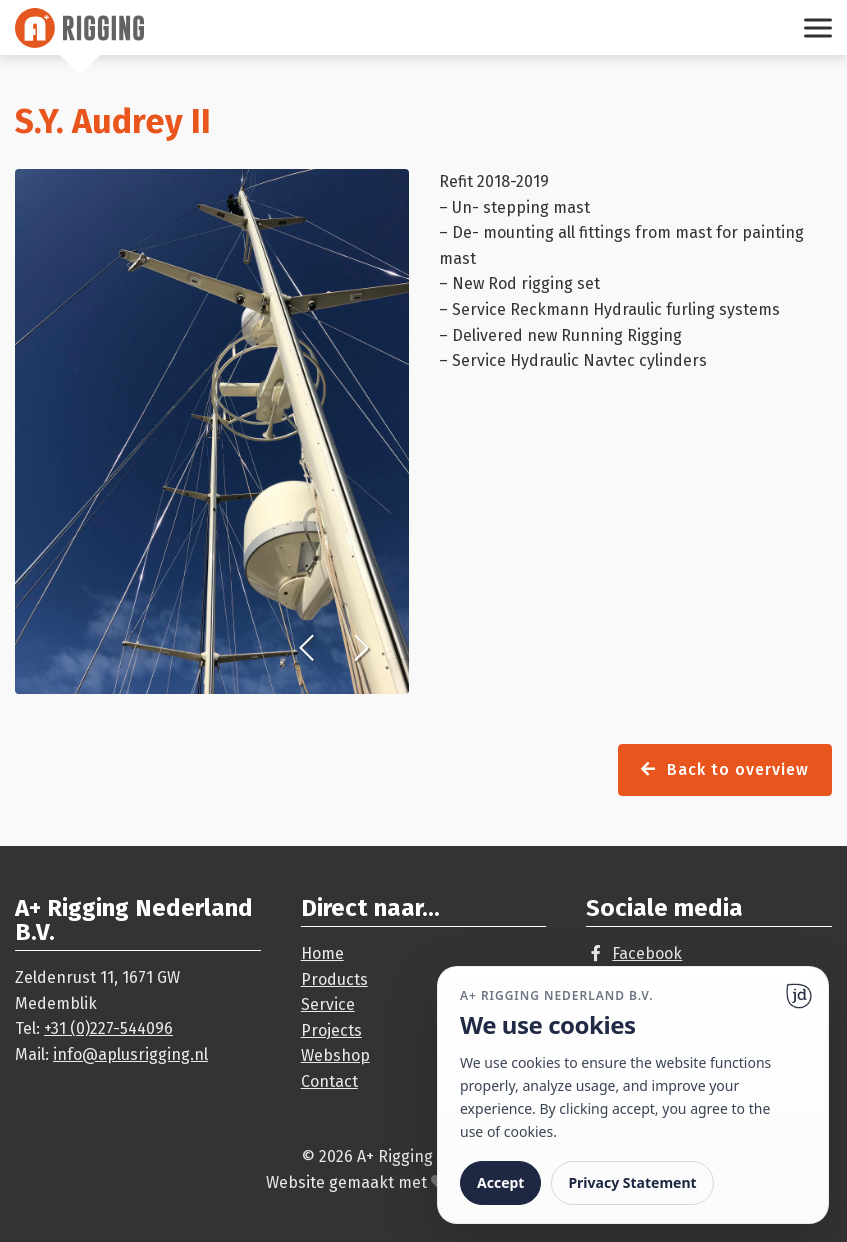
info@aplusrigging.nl (130, 1054)
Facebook (647, 953)
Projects (331, 1030)
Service (328, 1004)
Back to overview (725, 769)
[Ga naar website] (799, 996)
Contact (329, 1081)
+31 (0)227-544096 (108, 1028)
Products (334, 979)
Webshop (335, 1055)
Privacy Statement (632, 1182)
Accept (500, 1182)
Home (322, 953)
